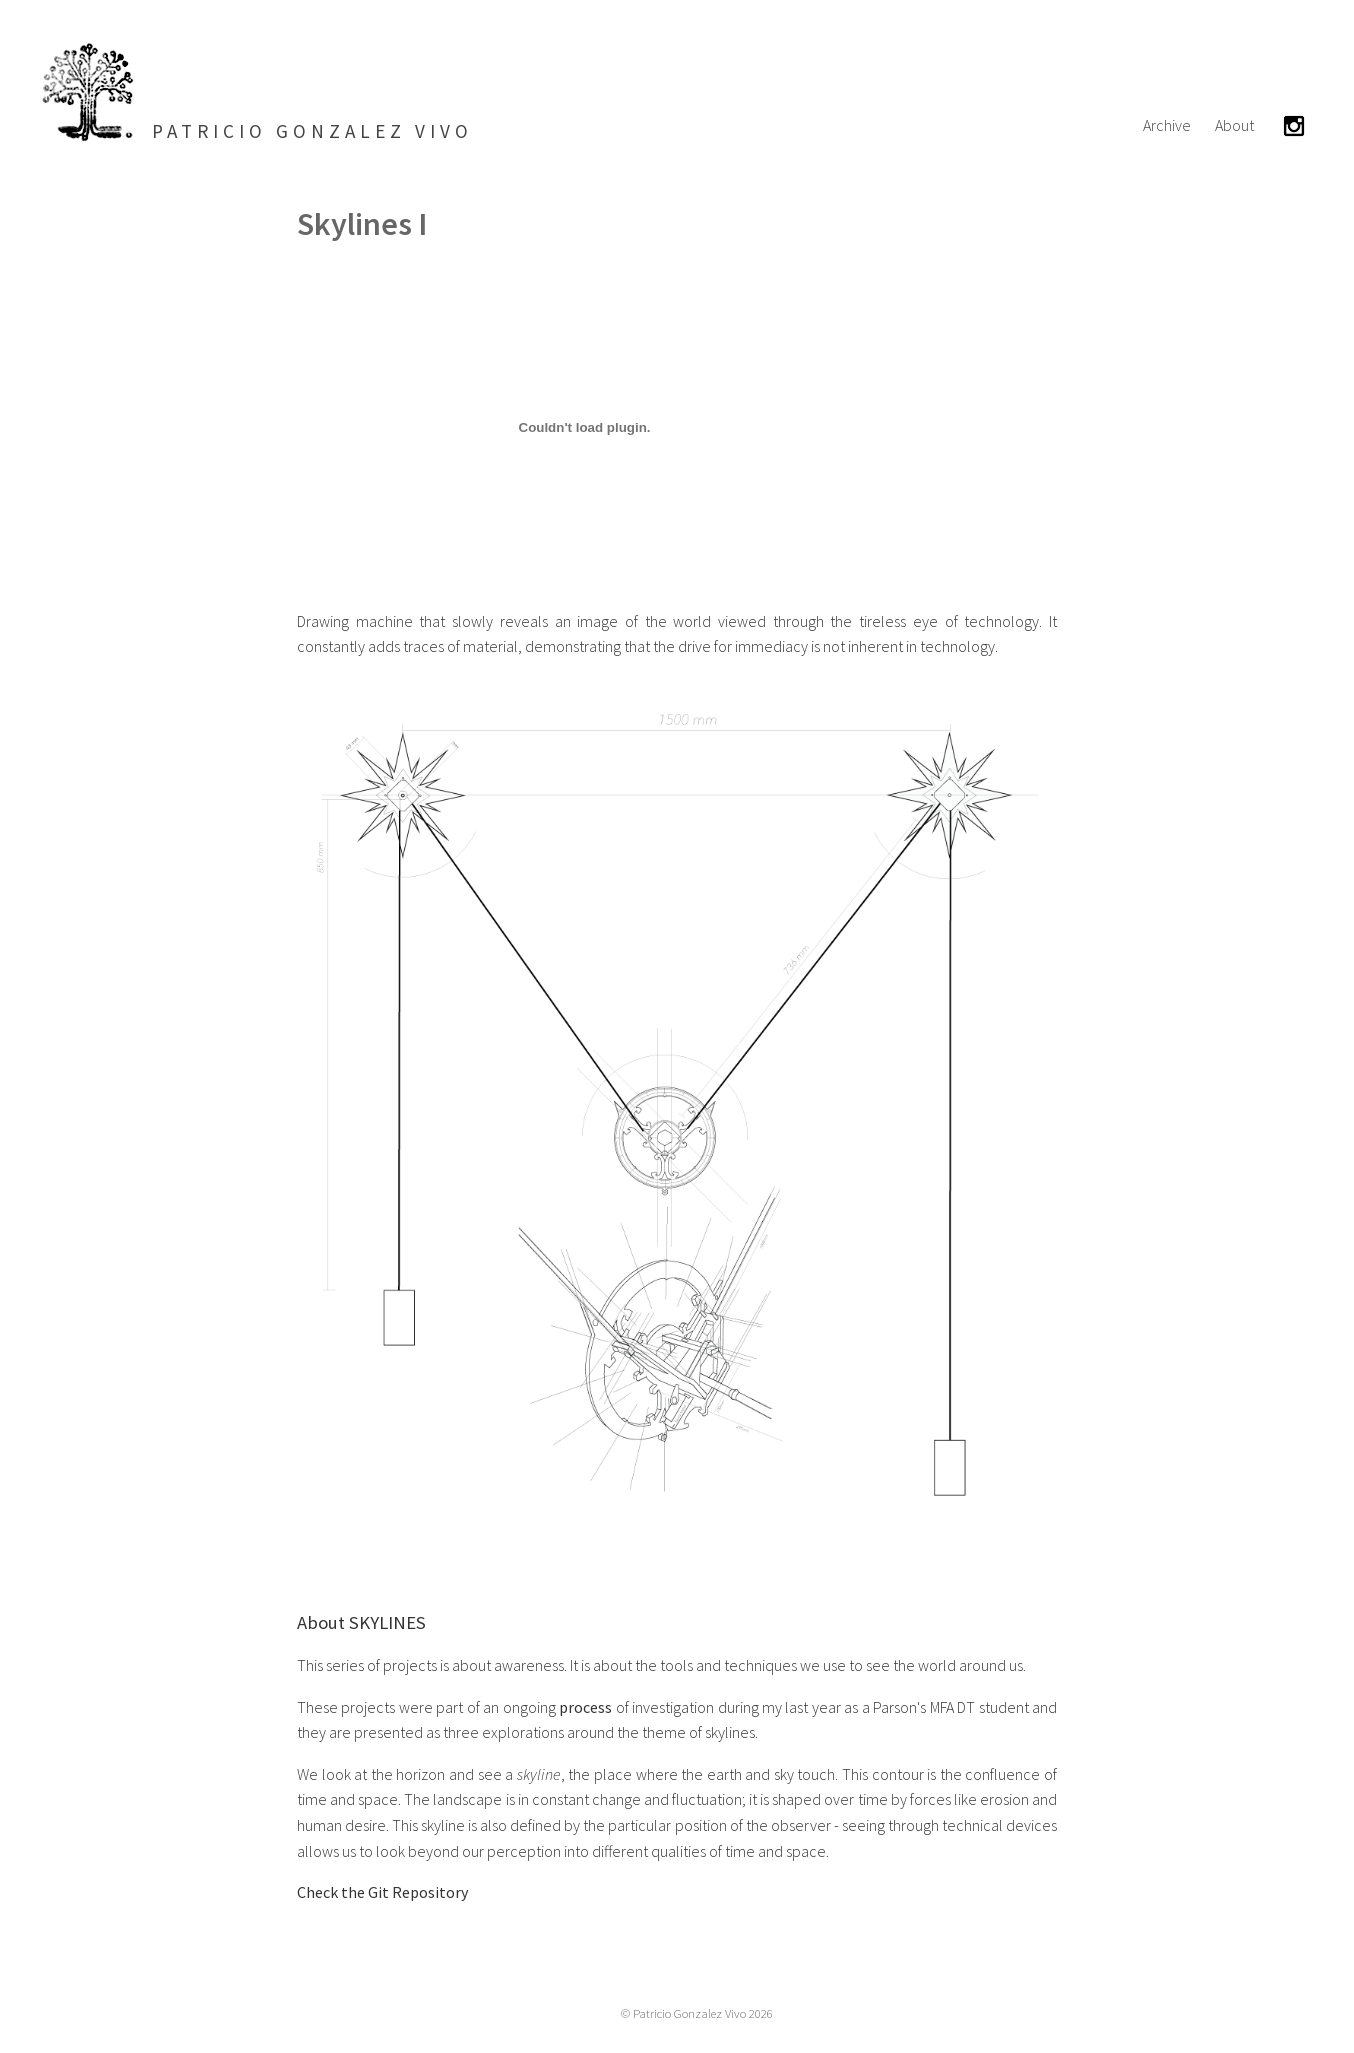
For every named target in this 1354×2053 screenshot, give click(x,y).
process (585, 1707)
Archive (1167, 125)
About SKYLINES (361, 1622)
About (1234, 125)
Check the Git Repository (382, 1892)
